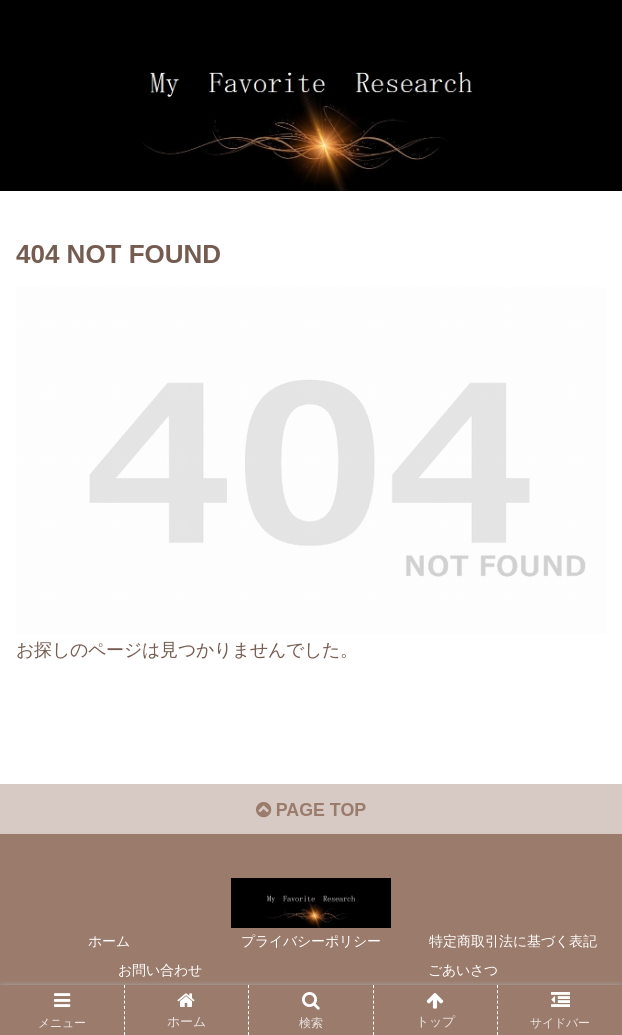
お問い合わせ (160, 971)
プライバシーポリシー (311, 942)
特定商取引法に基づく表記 (513, 942)
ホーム (109, 942)
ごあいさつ (463, 971)
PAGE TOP (310, 810)
